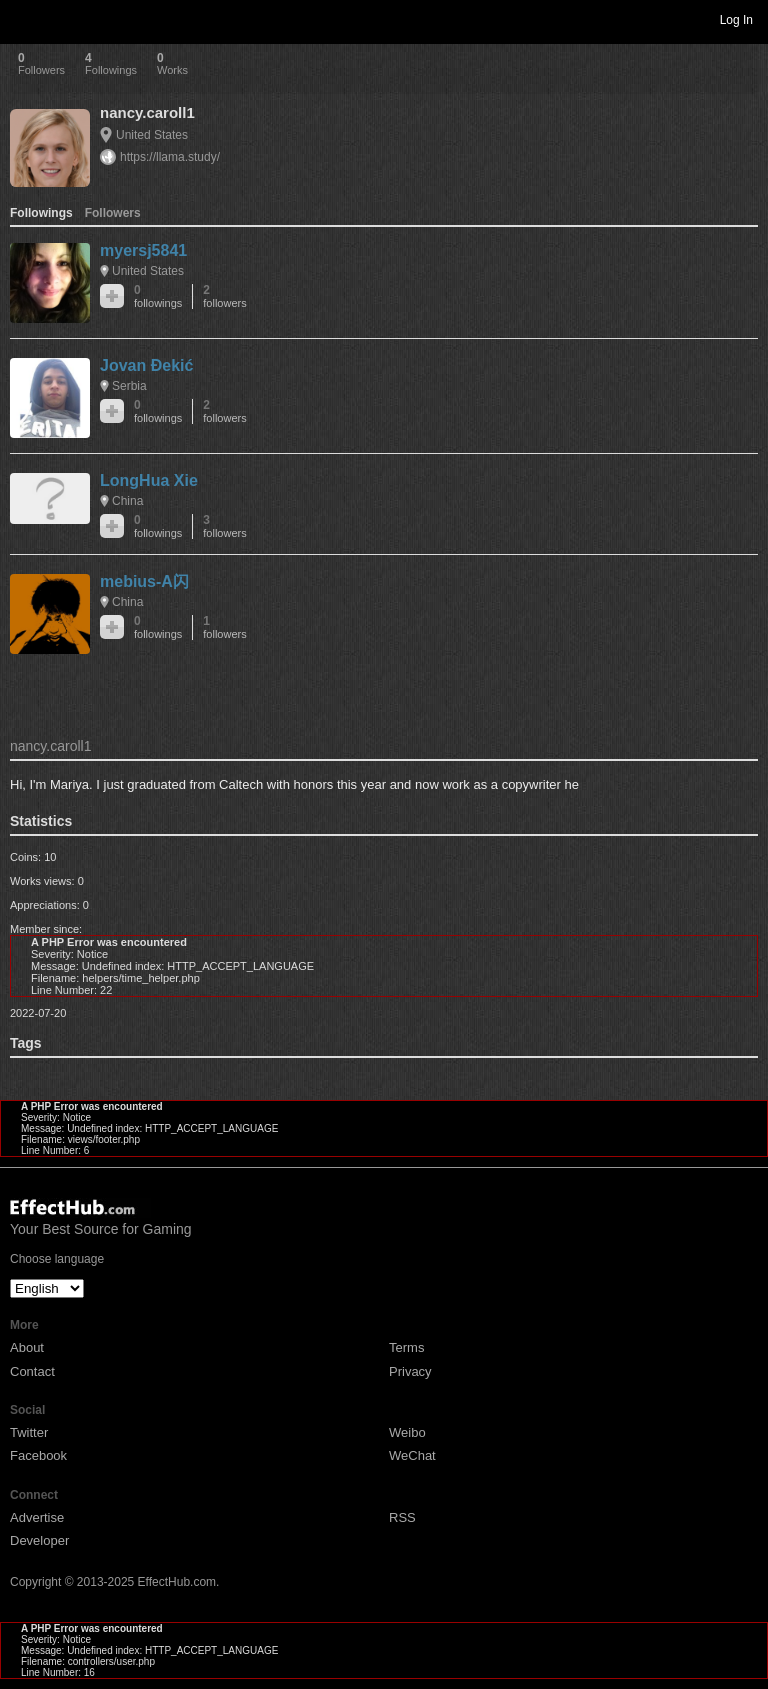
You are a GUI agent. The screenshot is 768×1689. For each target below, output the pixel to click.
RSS (402, 1517)
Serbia (129, 386)
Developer (39, 1540)
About (27, 1347)
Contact (32, 1371)
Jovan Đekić (146, 365)
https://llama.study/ (170, 157)
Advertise (37, 1517)
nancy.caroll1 (147, 112)
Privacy (410, 1371)
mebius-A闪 (144, 581)
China (127, 501)
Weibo (407, 1432)
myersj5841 (143, 250)
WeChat (412, 1455)
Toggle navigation (24, 19)
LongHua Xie (149, 480)
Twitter (29, 1432)
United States (152, 135)
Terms (406, 1347)
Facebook (38, 1455)
